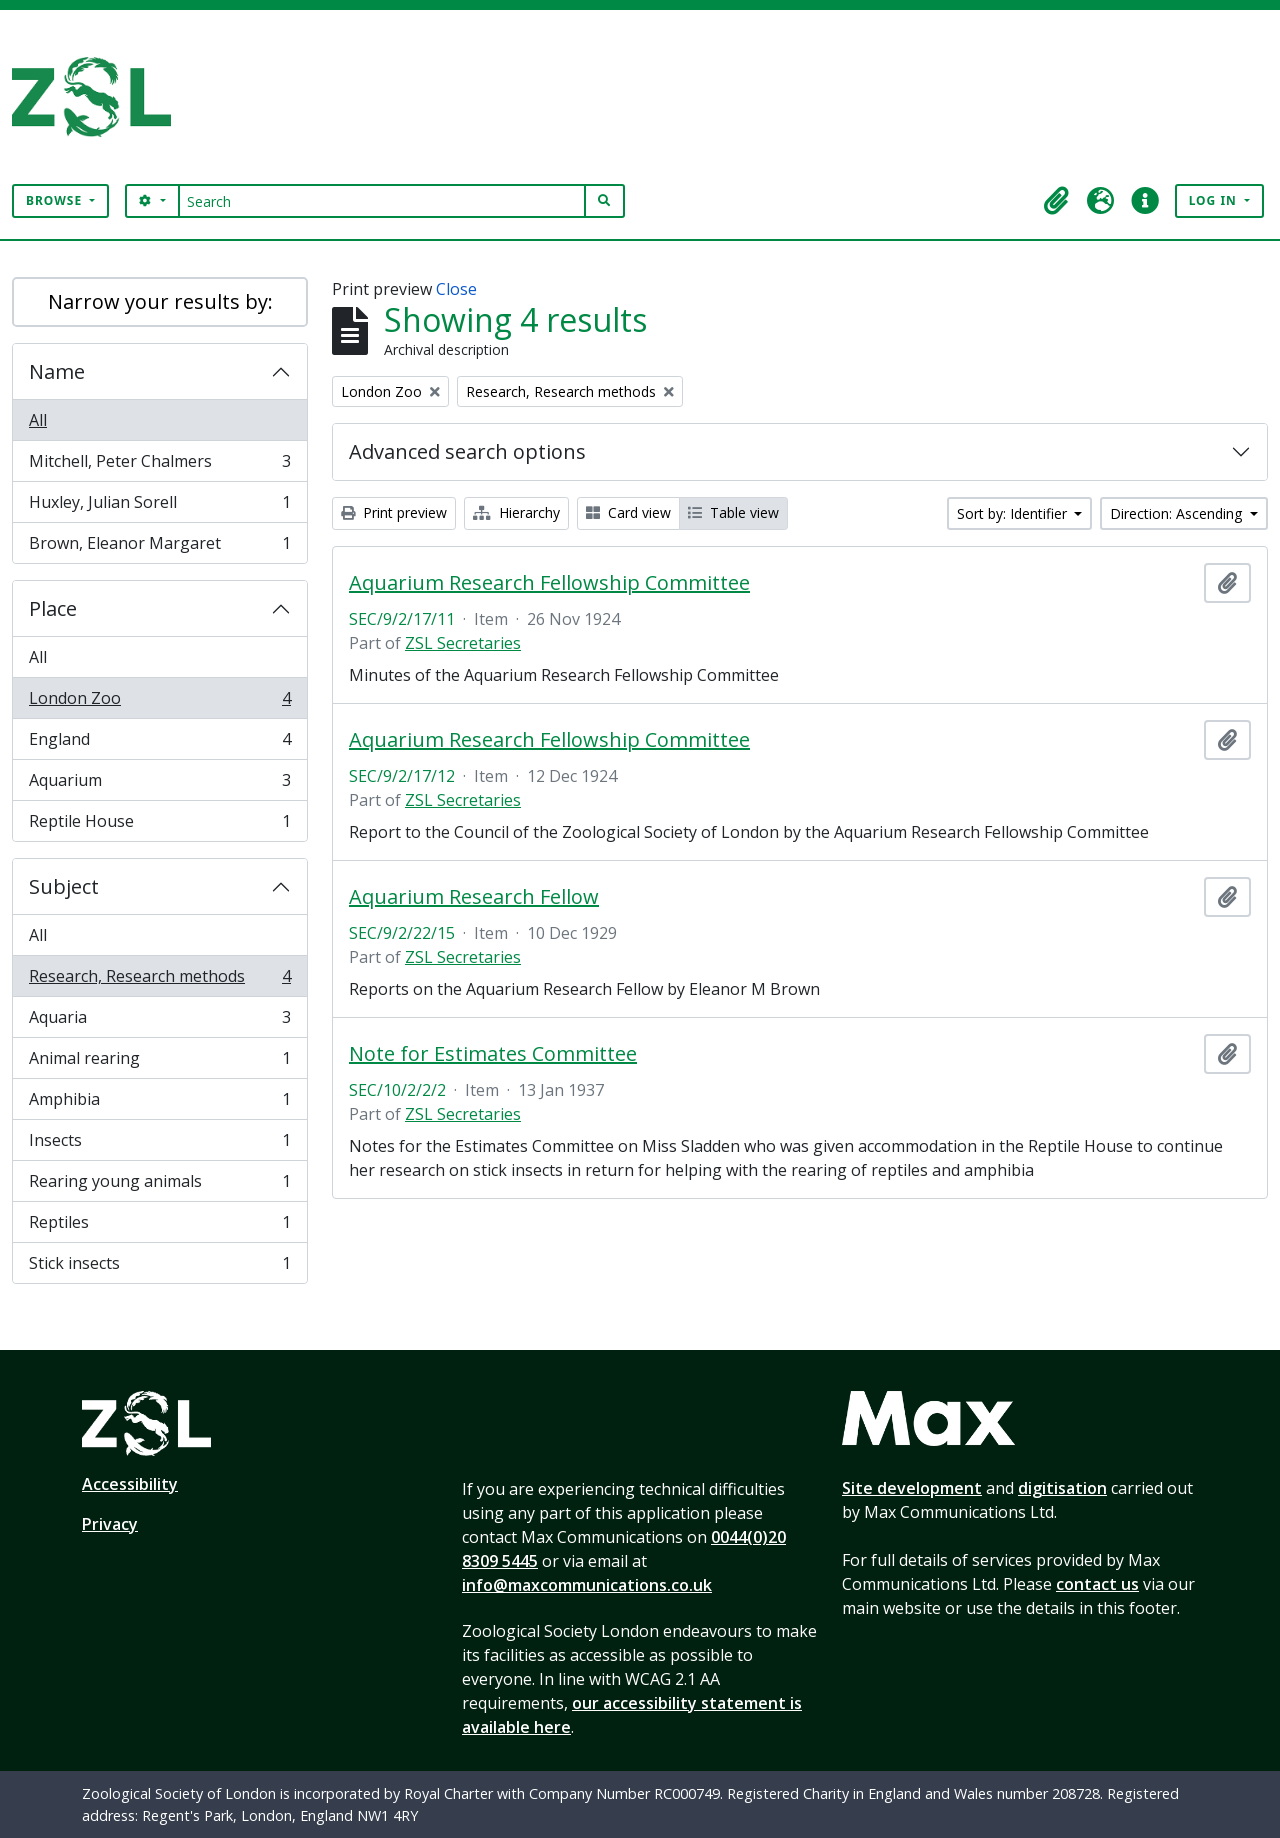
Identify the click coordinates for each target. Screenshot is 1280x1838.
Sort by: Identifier (1014, 513)
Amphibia (159, 1103)
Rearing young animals (159, 1185)
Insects (159, 1144)
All (38, 420)
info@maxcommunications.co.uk (587, 1585)
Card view (628, 512)
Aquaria (159, 1021)
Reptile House (159, 825)
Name (57, 371)
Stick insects (159, 1267)
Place (53, 608)
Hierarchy (516, 512)
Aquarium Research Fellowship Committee (549, 583)
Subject (64, 886)
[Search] (382, 201)
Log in (1215, 200)
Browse (56, 200)
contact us (1097, 1584)
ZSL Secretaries (463, 643)
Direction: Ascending (1178, 513)
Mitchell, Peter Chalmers (159, 465)
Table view (733, 512)
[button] (1057, 201)
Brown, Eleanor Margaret (159, 547)
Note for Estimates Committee (493, 1054)
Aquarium (159, 784)
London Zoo (159, 702)
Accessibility (130, 1484)
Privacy (110, 1524)
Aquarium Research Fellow (474, 897)
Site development (912, 1488)
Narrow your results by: (160, 301)
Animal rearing (159, 1062)
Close (456, 289)
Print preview (394, 512)
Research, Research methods (159, 980)
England (159, 743)
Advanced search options (467, 451)
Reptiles (159, 1226)
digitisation (1062, 1488)
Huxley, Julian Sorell (159, 506)
